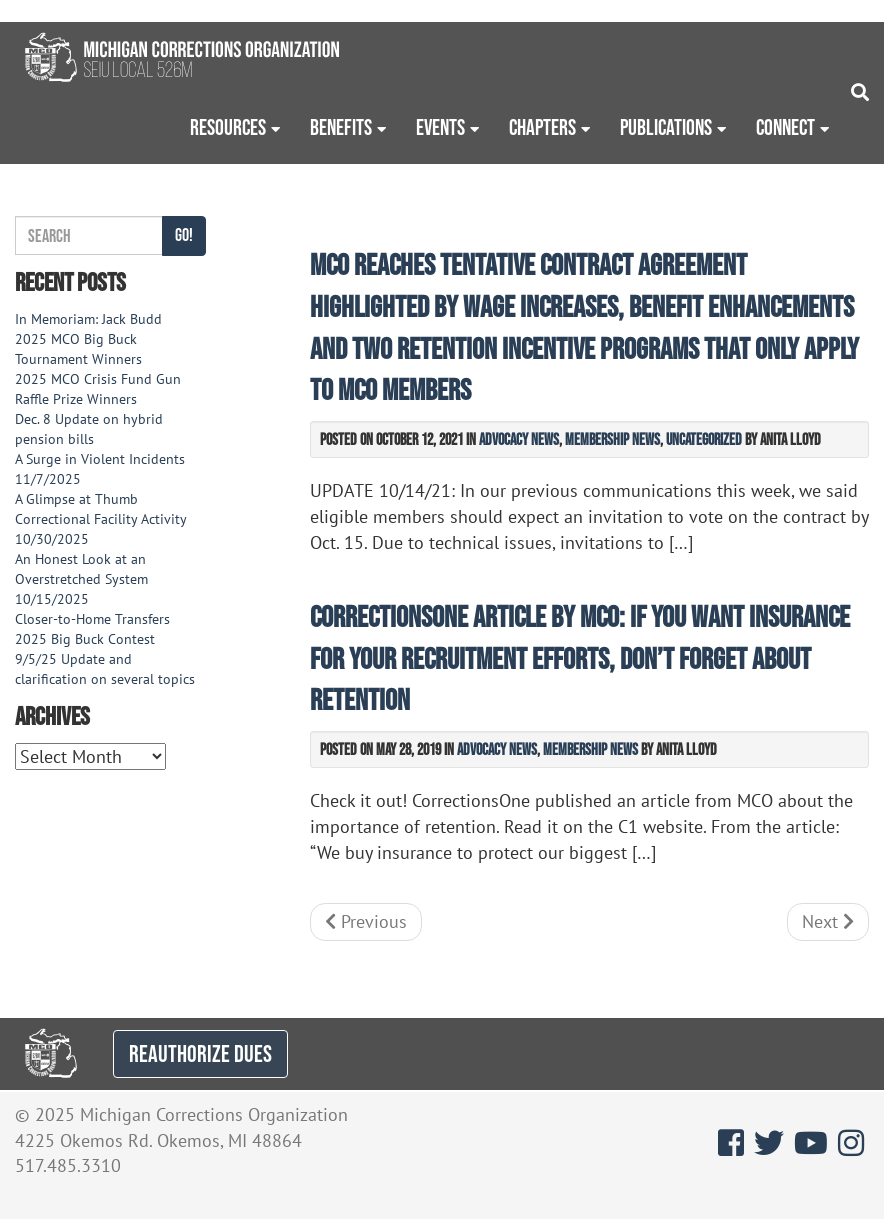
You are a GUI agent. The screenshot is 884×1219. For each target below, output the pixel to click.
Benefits (341, 127)
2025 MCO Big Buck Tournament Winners (78, 349)
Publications (666, 127)
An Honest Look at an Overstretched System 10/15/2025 (81, 579)
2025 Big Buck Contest (85, 639)
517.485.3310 (68, 1165)
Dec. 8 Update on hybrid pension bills (89, 429)
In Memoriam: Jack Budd (88, 319)
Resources (228, 127)
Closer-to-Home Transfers (94, 619)
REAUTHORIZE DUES (200, 1053)
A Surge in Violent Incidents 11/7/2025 (100, 469)
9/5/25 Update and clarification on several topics (105, 669)
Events (440, 127)
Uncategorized (704, 439)
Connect (785, 127)
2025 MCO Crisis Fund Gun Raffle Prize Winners (98, 389)
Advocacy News (519, 439)
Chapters (542, 127)
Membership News (612, 439)
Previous (366, 921)
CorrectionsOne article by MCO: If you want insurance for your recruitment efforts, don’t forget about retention (580, 658)
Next (828, 921)
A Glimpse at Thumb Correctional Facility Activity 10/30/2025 (100, 519)
